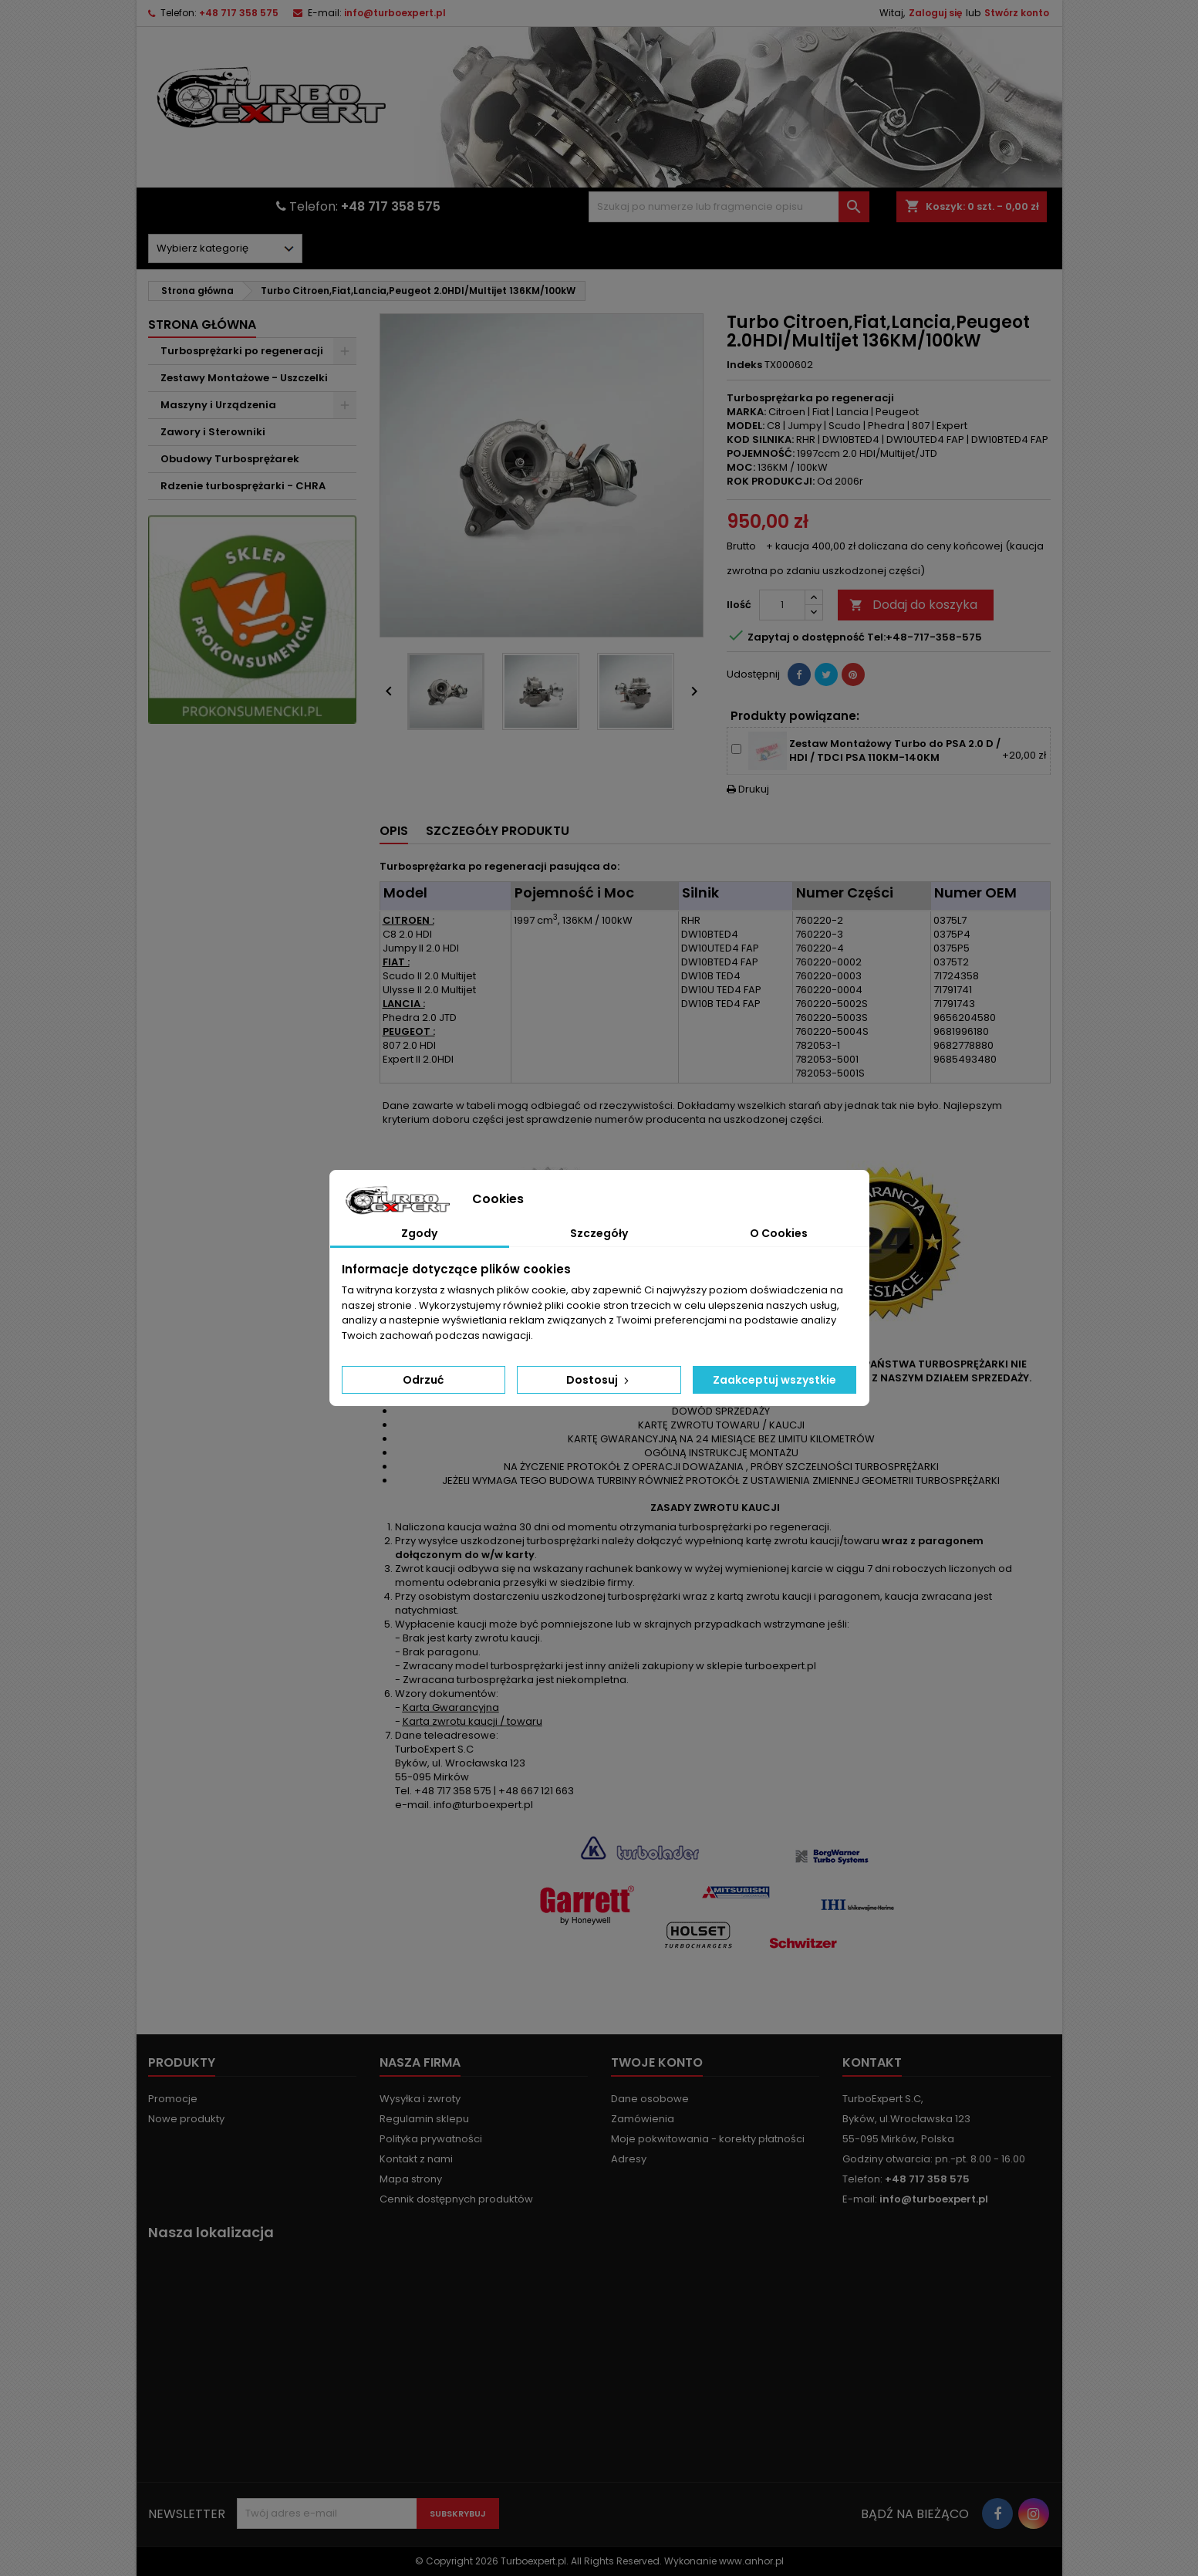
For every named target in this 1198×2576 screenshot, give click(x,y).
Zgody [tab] (419, 1233)
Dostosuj (599, 1380)
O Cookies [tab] (779, 1233)
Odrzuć (423, 1380)
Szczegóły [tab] (599, 1233)
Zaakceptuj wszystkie (774, 1380)
